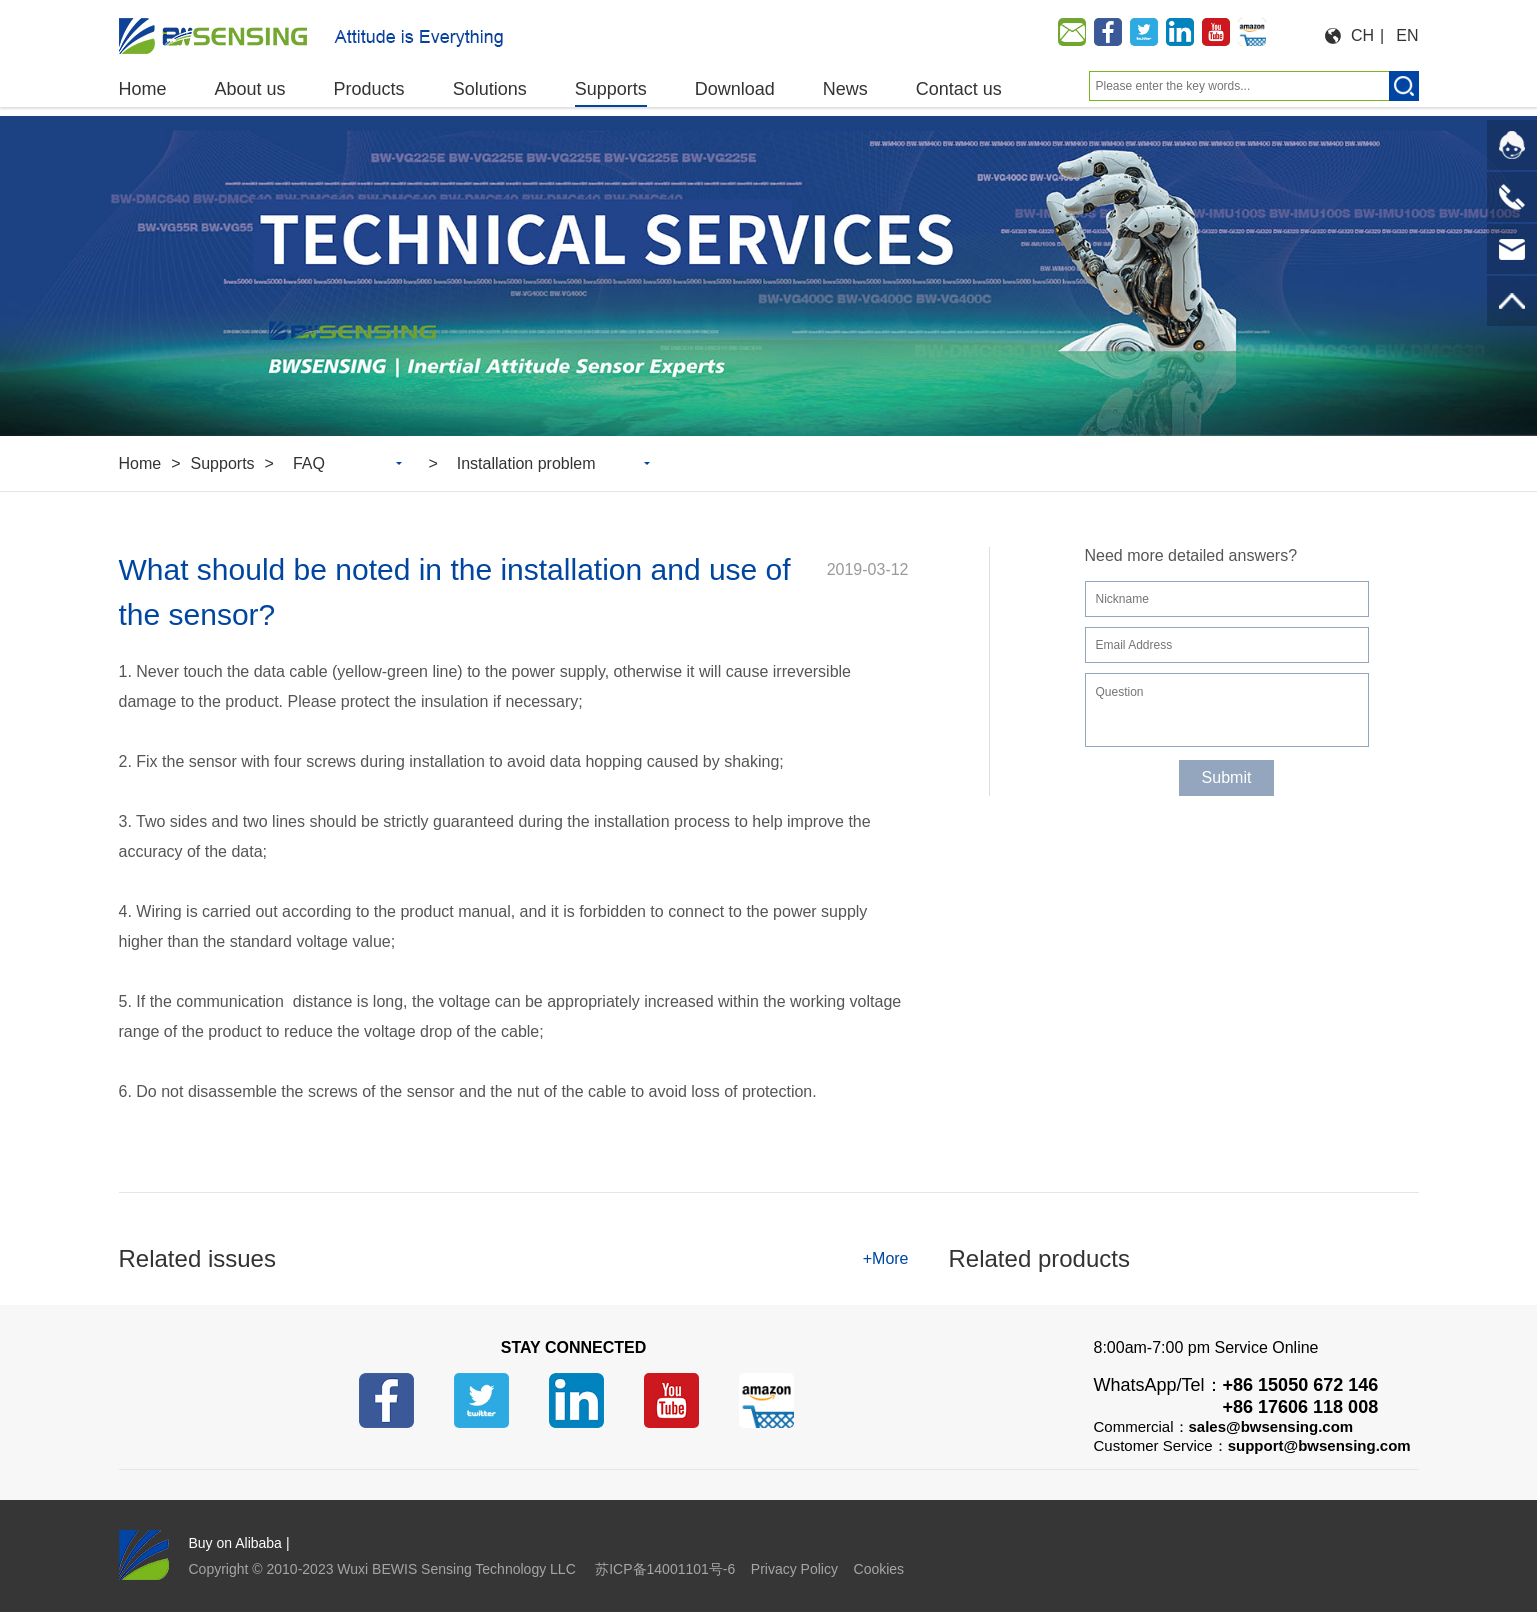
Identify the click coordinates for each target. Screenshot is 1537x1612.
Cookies (879, 1569)
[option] (768, 276)
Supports (223, 463)
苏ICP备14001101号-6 (665, 1569)
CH (1362, 35)
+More (886, 1258)
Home (140, 463)
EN (1407, 35)
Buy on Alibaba (235, 1543)
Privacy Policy (794, 1569)
